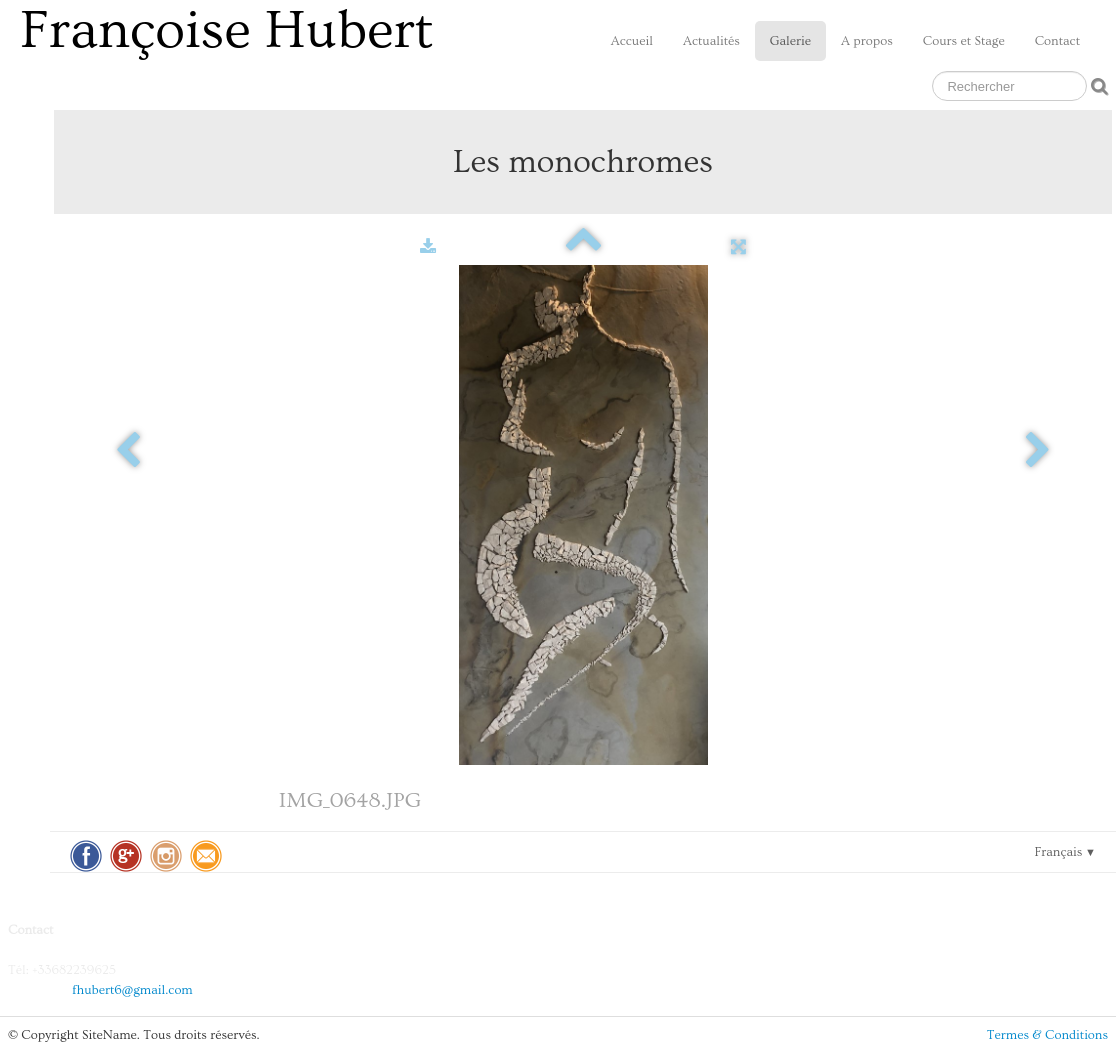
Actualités (711, 41)
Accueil (632, 41)
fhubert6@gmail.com (132, 990)
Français (1065, 852)
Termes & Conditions (1047, 1035)
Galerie (790, 41)
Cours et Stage (964, 41)
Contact (1057, 41)
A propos (867, 41)
